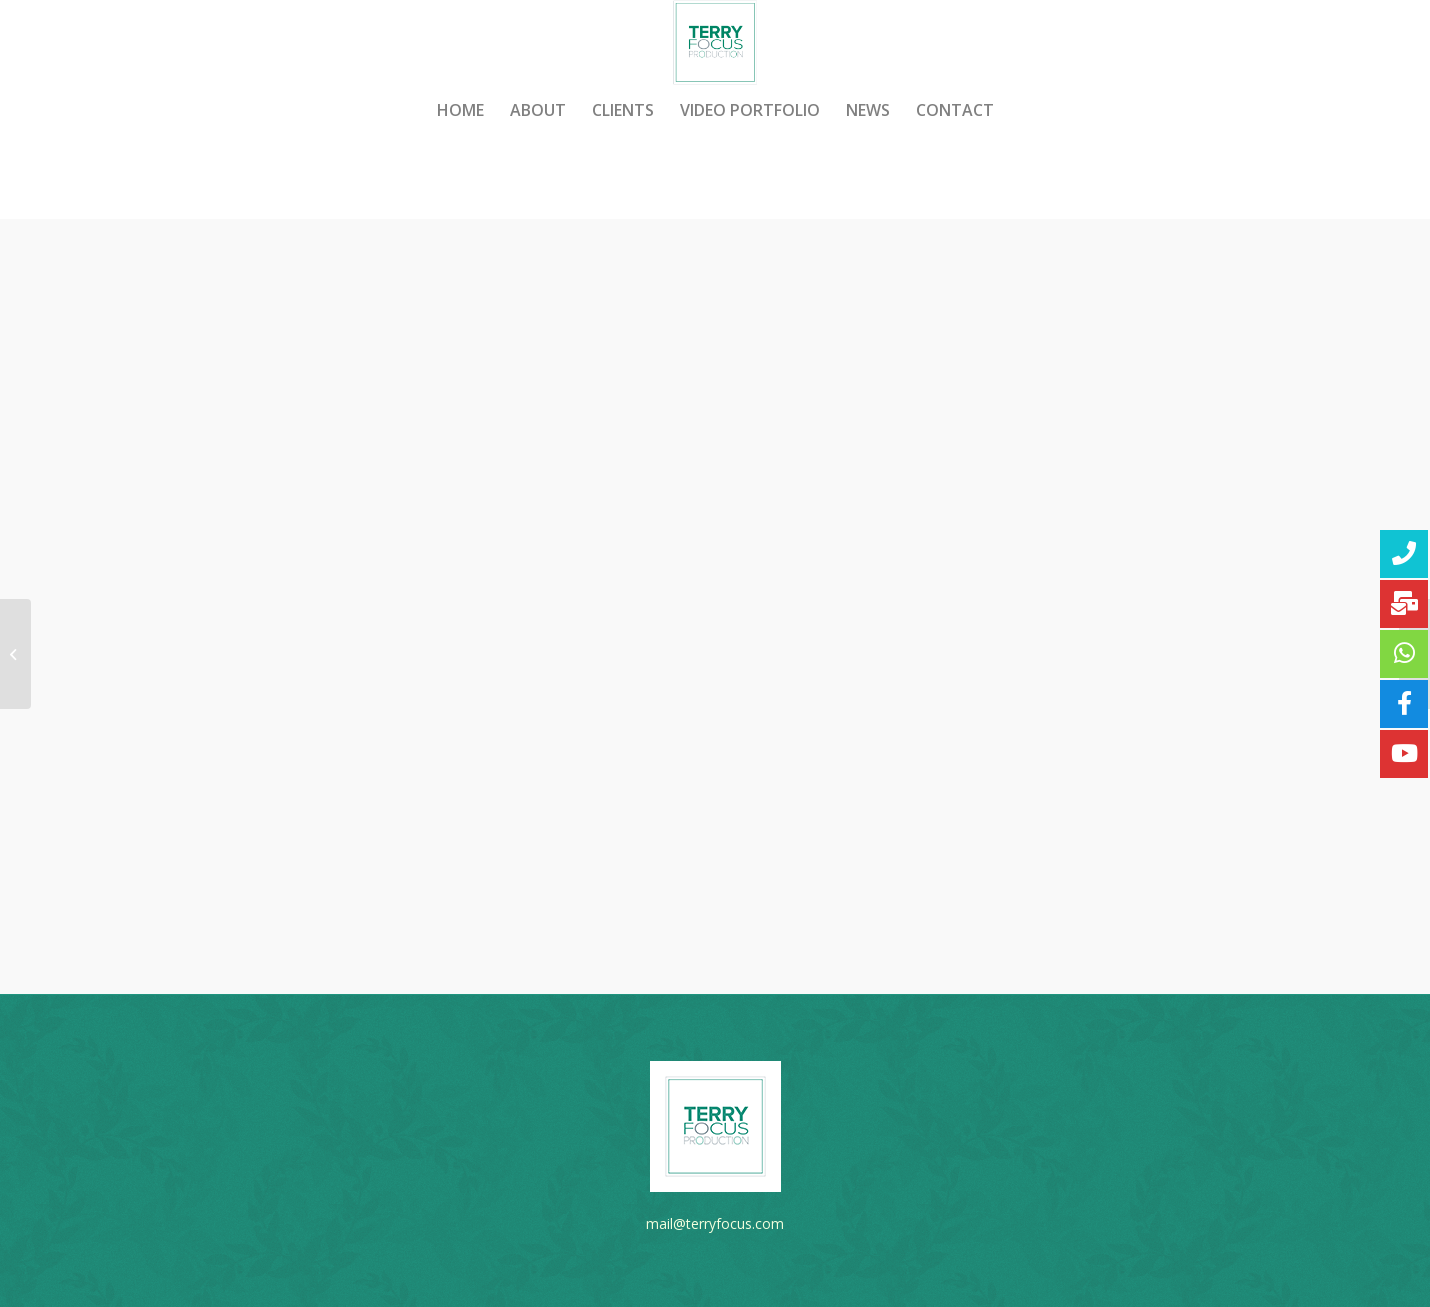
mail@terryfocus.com (715, 1223)
